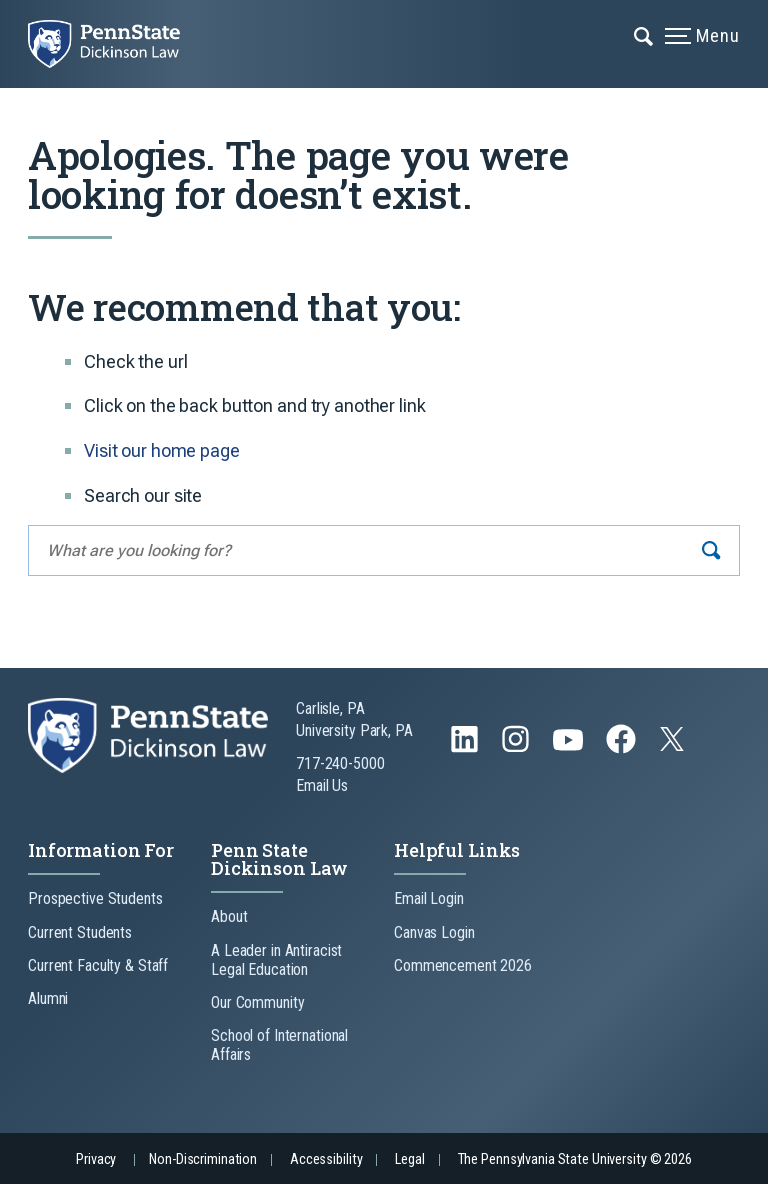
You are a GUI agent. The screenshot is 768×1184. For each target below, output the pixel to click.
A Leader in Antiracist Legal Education (276, 960)
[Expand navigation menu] (644, 35)
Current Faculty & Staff (98, 965)
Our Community (257, 1002)
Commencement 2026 (463, 965)
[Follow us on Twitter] (674, 745)
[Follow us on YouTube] (570, 748)
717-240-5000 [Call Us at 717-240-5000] (340, 763)
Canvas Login (434, 932)
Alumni (48, 998)
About (229, 916)
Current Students (80, 932)
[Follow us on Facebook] (623, 748)
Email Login (429, 898)
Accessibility (326, 1159)
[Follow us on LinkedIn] (466, 748)
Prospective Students (95, 898)
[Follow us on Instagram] (517, 748)
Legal (409, 1159)
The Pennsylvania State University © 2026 (575, 1159)
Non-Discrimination (203, 1159)
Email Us (322, 785)
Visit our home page (162, 450)
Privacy (96, 1159)
